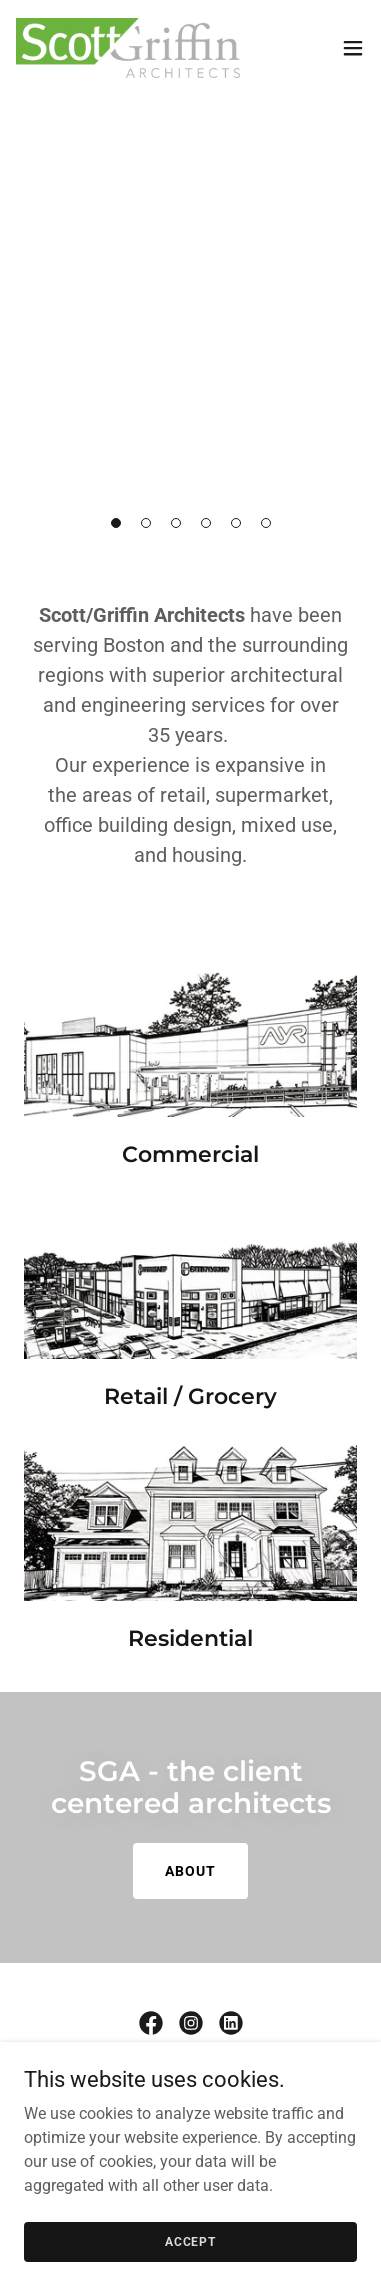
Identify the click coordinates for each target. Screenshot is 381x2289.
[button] (116, 523)
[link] (128, 48)
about (190, 1871)
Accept (190, 2241)
